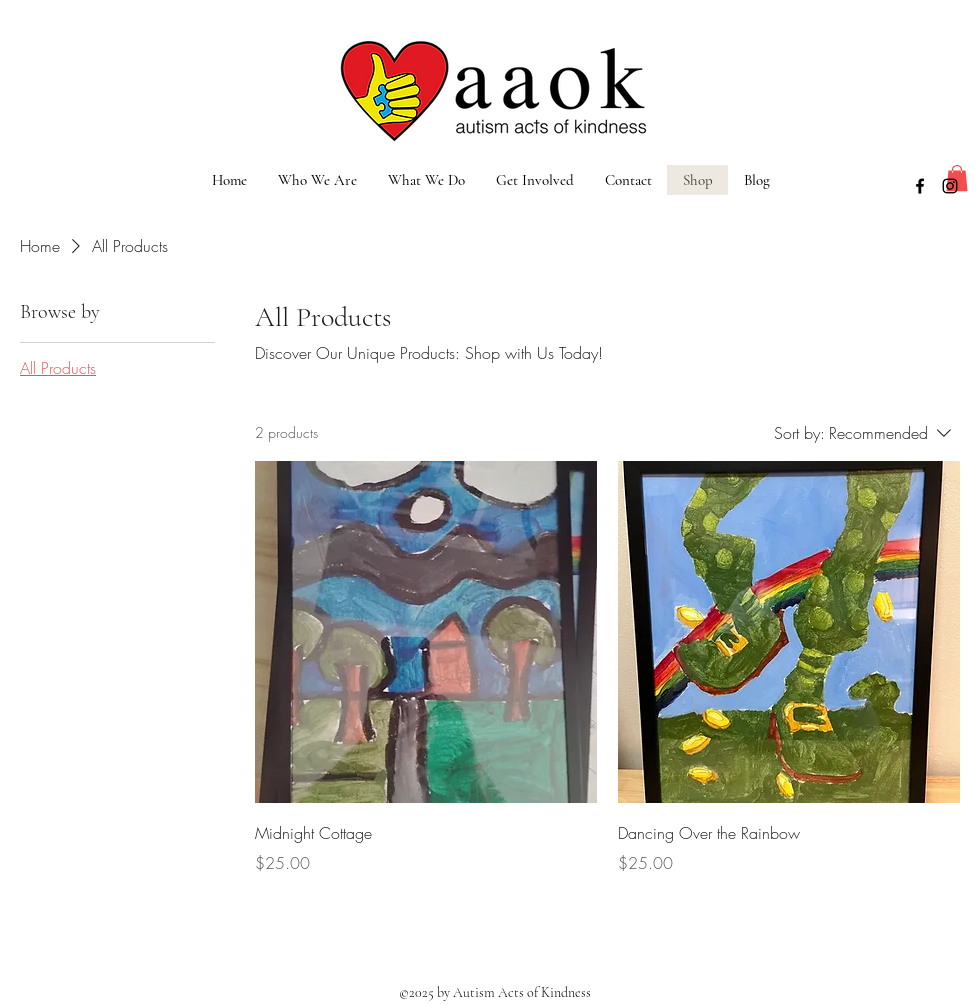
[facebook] (920, 186)
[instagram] (950, 186)
